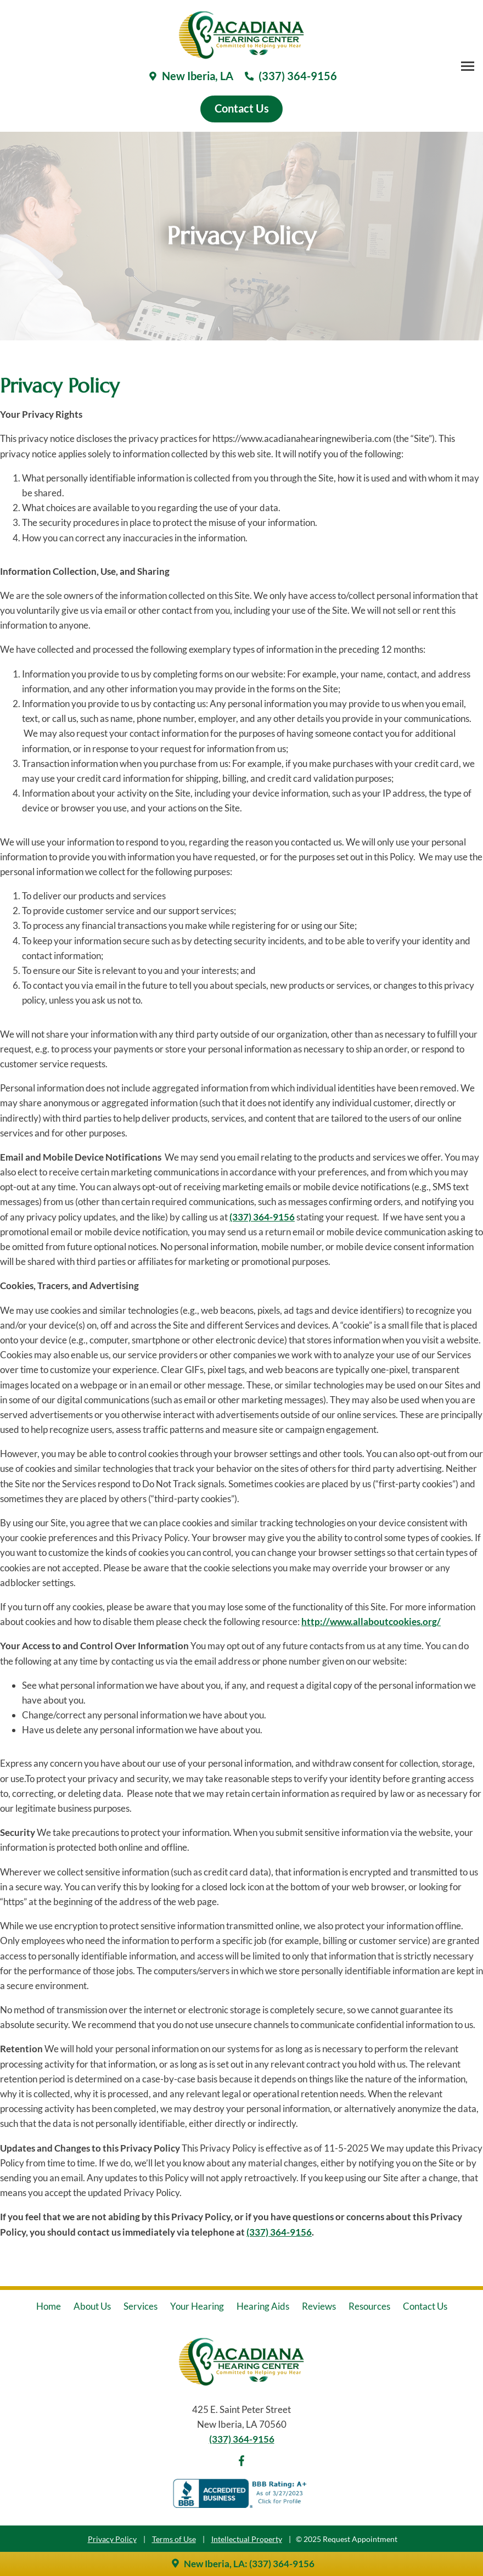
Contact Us (425, 2306)
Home (48, 2306)
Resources (369, 2306)
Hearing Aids (263, 2306)
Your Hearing (197, 2306)
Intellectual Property (246, 2539)
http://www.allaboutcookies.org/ (371, 1621)
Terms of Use (174, 2539)
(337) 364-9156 (262, 1217)
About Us (92, 2306)
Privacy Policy (112, 2539)
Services (140, 2306)
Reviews (319, 2306)
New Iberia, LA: (209, 2563)
